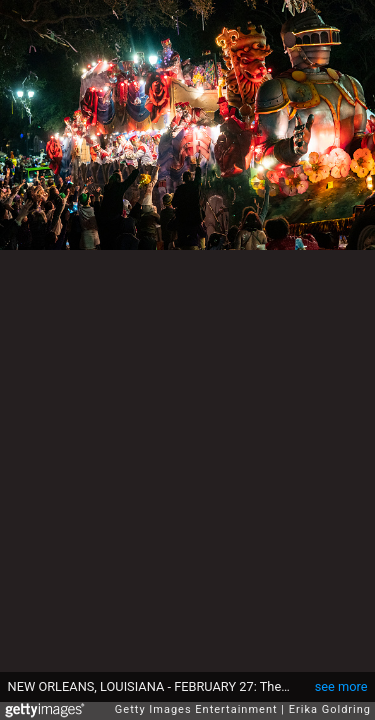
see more (341, 686)
